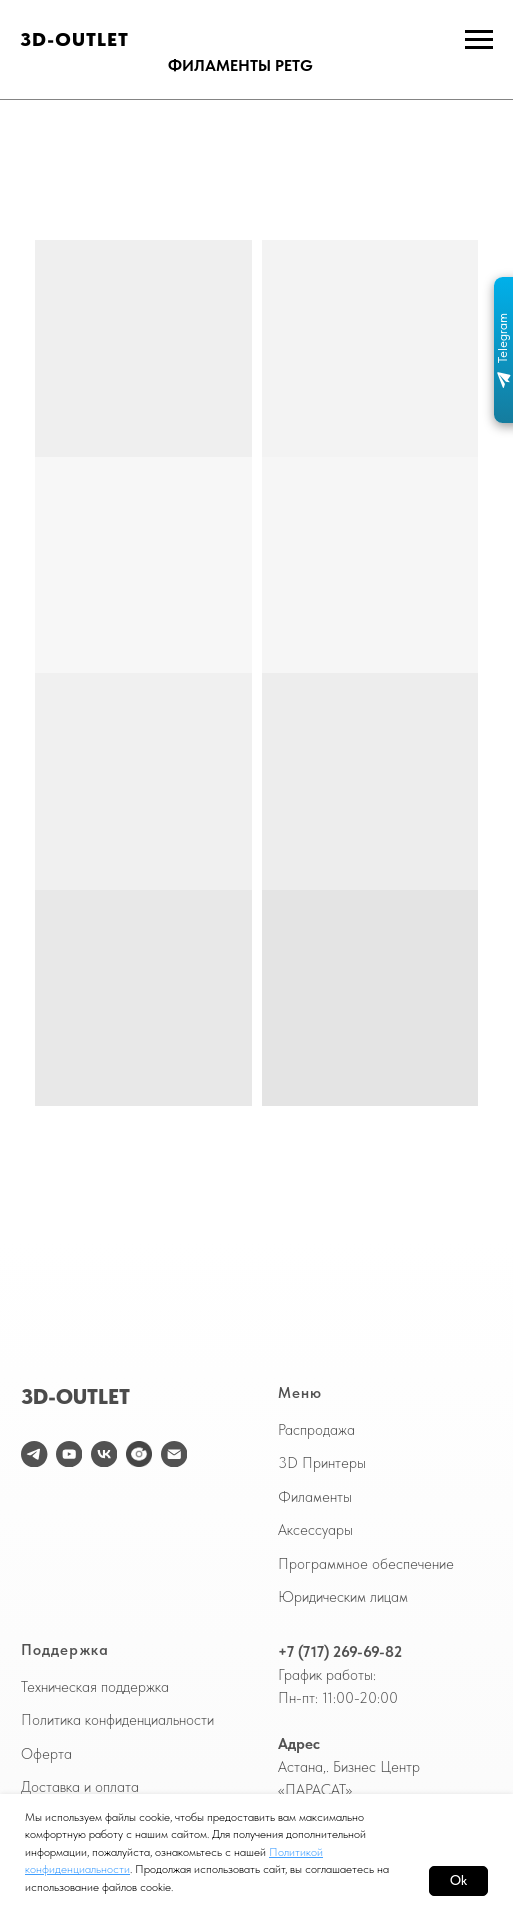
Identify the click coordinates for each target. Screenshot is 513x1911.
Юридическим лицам (343, 1597)
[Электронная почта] (174, 1454)
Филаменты (315, 1497)
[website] (139, 1454)
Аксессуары (315, 1530)
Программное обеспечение (366, 1564)
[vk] (104, 1454)
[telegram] (34, 1454)
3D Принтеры (322, 1463)
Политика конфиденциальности (117, 1720)
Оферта (46, 1754)
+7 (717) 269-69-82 (340, 1652)
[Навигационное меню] (479, 40)
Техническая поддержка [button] (95, 1687)
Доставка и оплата (80, 1787)
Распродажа (316, 1430)
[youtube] (69, 1454)
